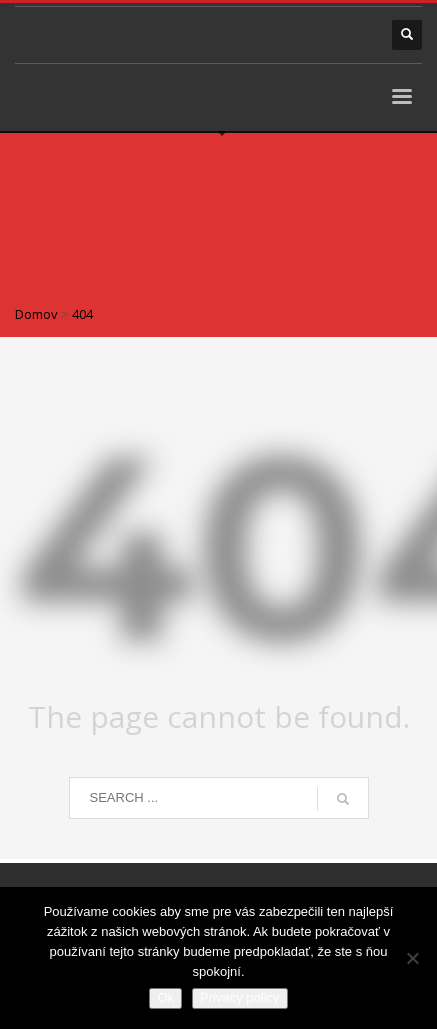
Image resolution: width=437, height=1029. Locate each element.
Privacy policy (239, 997)
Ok (165, 997)
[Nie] (412, 958)
